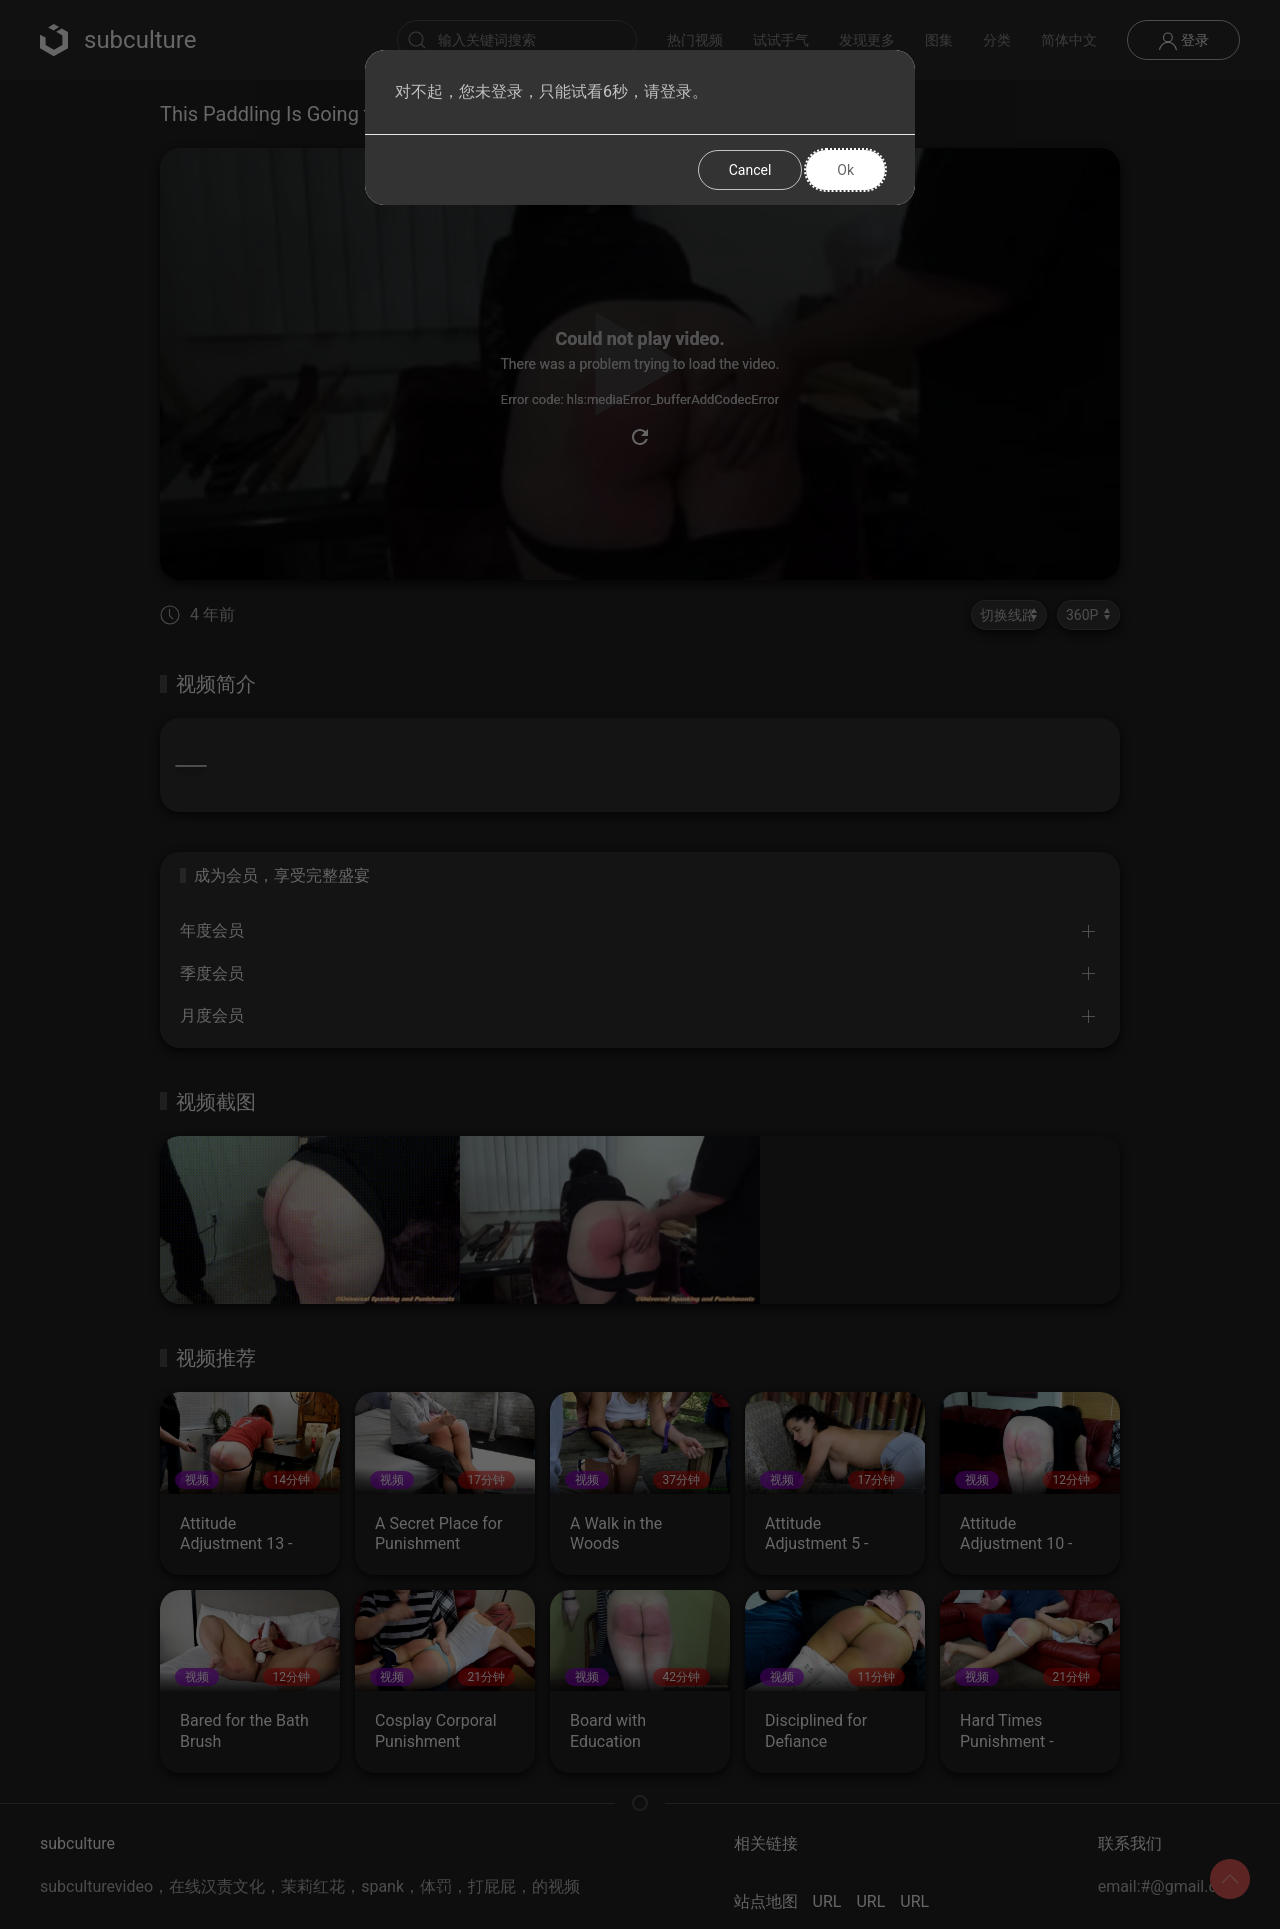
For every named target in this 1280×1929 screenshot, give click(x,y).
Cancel (750, 170)
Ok (845, 170)
